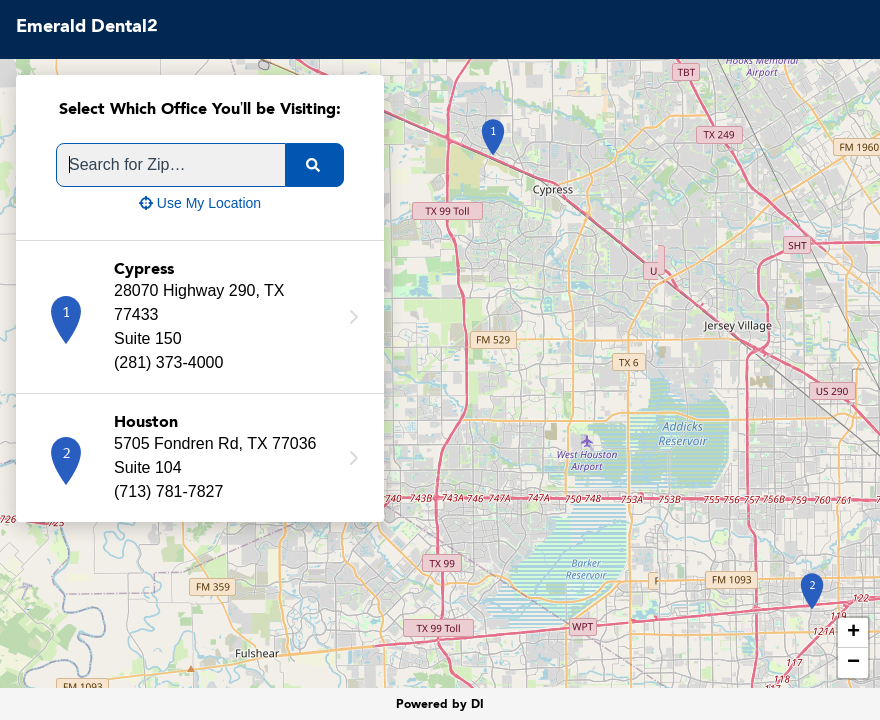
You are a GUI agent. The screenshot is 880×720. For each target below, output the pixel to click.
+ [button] (853, 633)
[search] (315, 165)
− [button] (853, 663)
